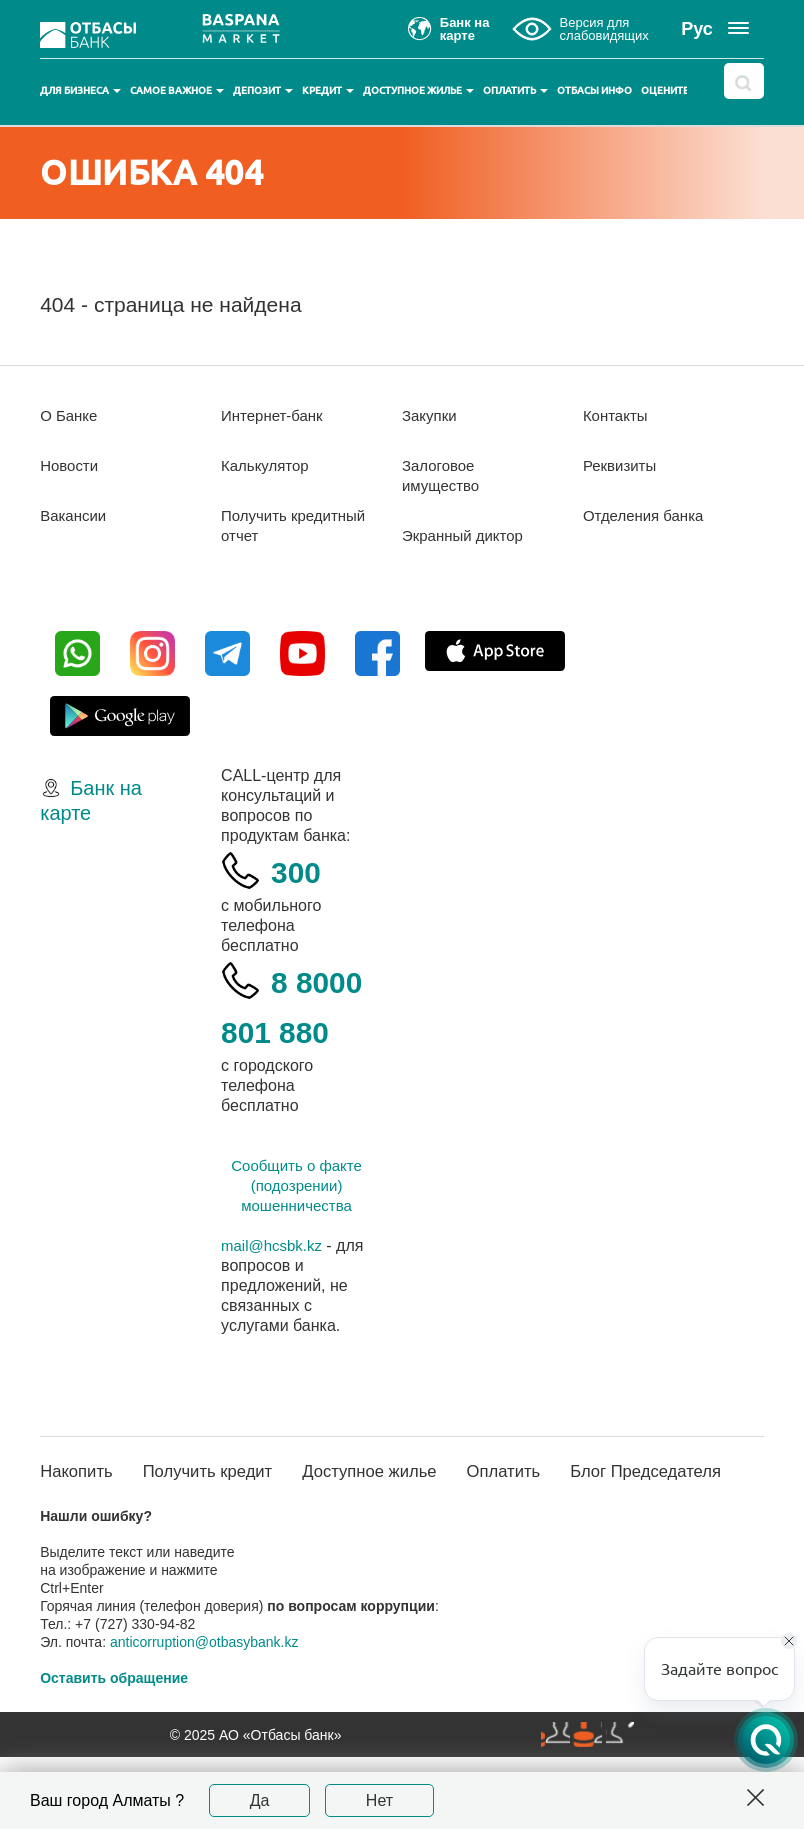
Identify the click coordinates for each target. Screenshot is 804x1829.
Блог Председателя (662, 1532)
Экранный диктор (466, 535)
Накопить (79, 1522)
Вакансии (75, 515)
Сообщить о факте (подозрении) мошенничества (296, 1235)
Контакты (617, 415)
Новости (71, 465)
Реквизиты (622, 465)
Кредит (328, 90)
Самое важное (177, 90)
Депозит (263, 90)
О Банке (70, 415)
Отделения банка (647, 515)
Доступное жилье (418, 90)
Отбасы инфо (594, 90)
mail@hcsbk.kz (275, 1295)
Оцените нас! (677, 90)
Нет (379, 1800)
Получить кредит (188, 1532)
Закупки (431, 415)
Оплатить (515, 90)
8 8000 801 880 (294, 1030)
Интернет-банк (275, 415)
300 (300, 870)
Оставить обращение (114, 1750)
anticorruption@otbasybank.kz (204, 1714)
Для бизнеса (80, 90)
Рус (697, 29)
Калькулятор (268, 465)
